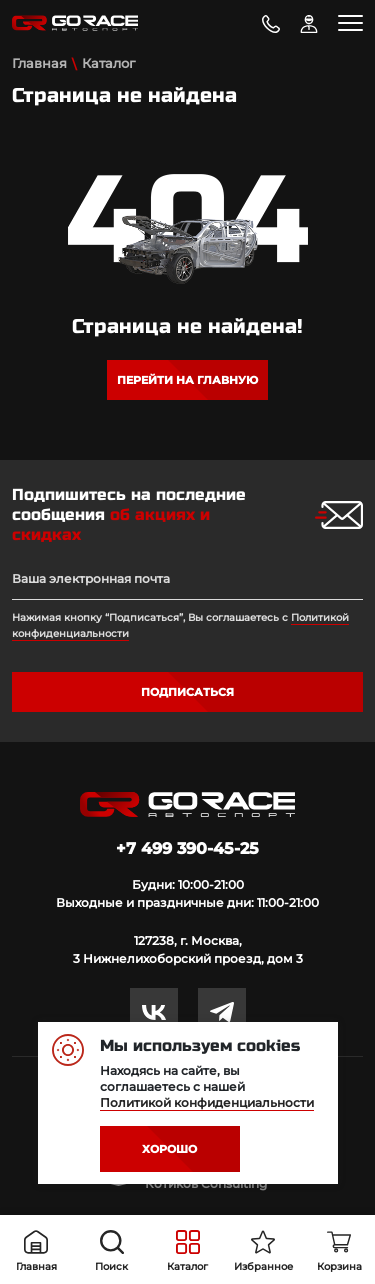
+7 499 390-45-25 (187, 848)
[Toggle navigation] (350, 23)
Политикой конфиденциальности (207, 1102)
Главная (39, 63)
